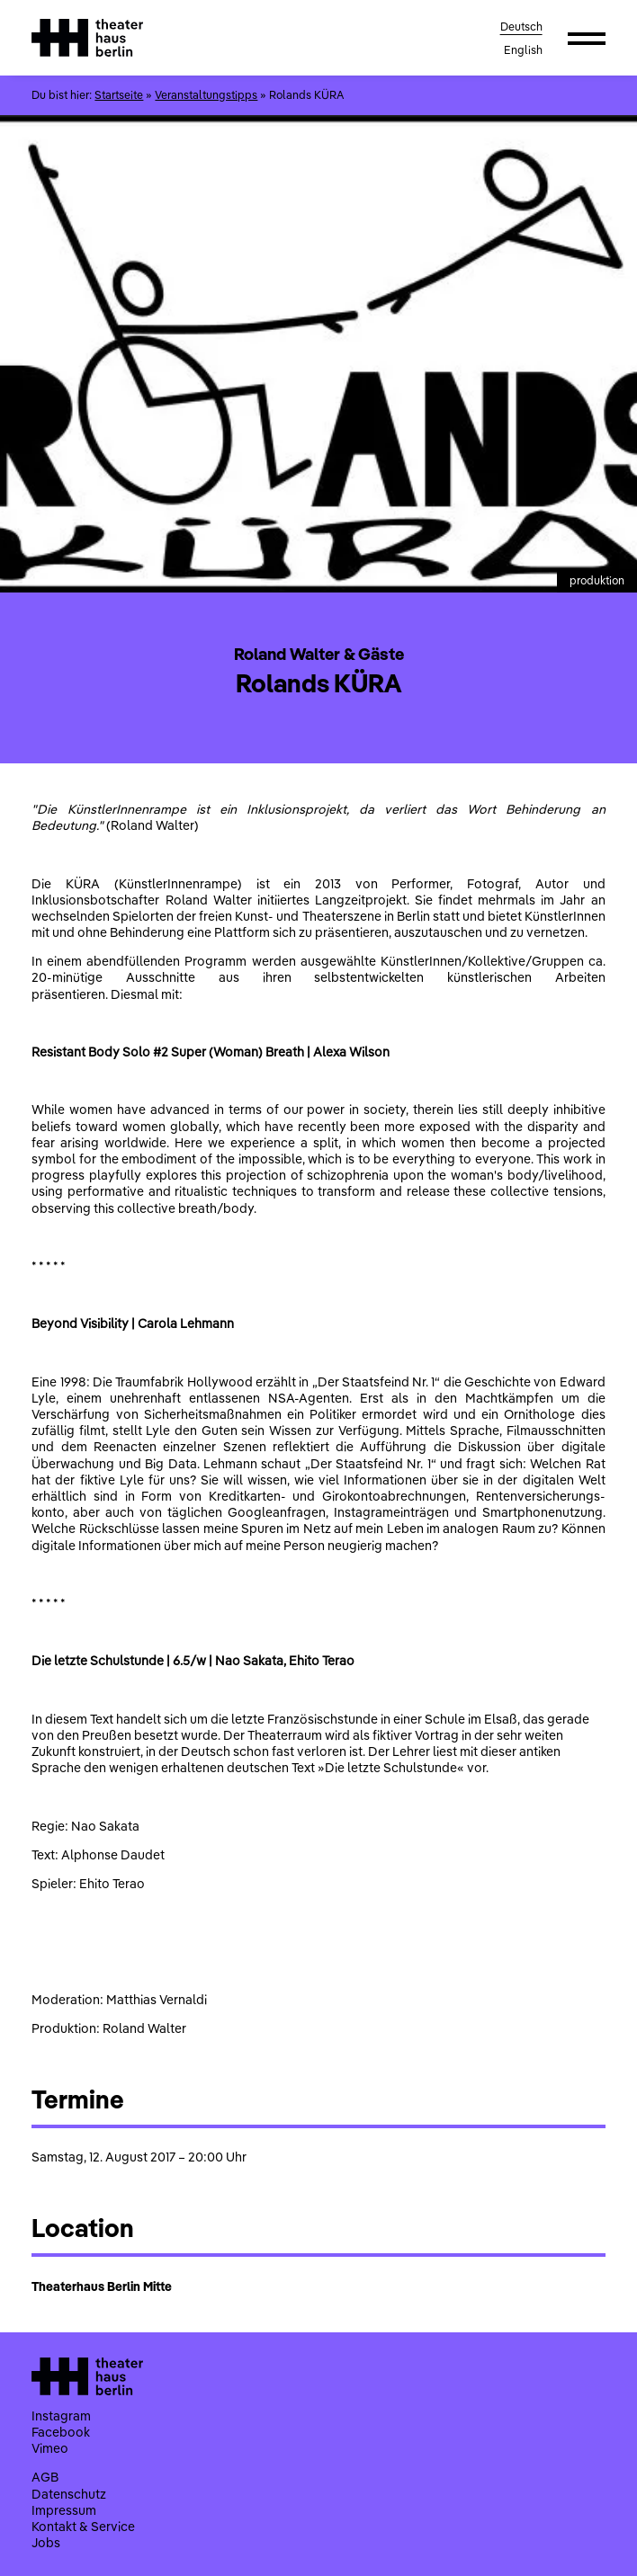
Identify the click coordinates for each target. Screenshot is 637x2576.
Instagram (61, 2416)
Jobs (45, 2543)
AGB (44, 2477)
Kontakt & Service (83, 2526)
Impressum (63, 2510)
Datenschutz (68, 2494)
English (523, 50)
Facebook (60, 2432)
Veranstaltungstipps (206, 95)
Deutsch (521, 26)
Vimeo (49, 2448)
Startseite (118, 95)
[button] (587, 38)
